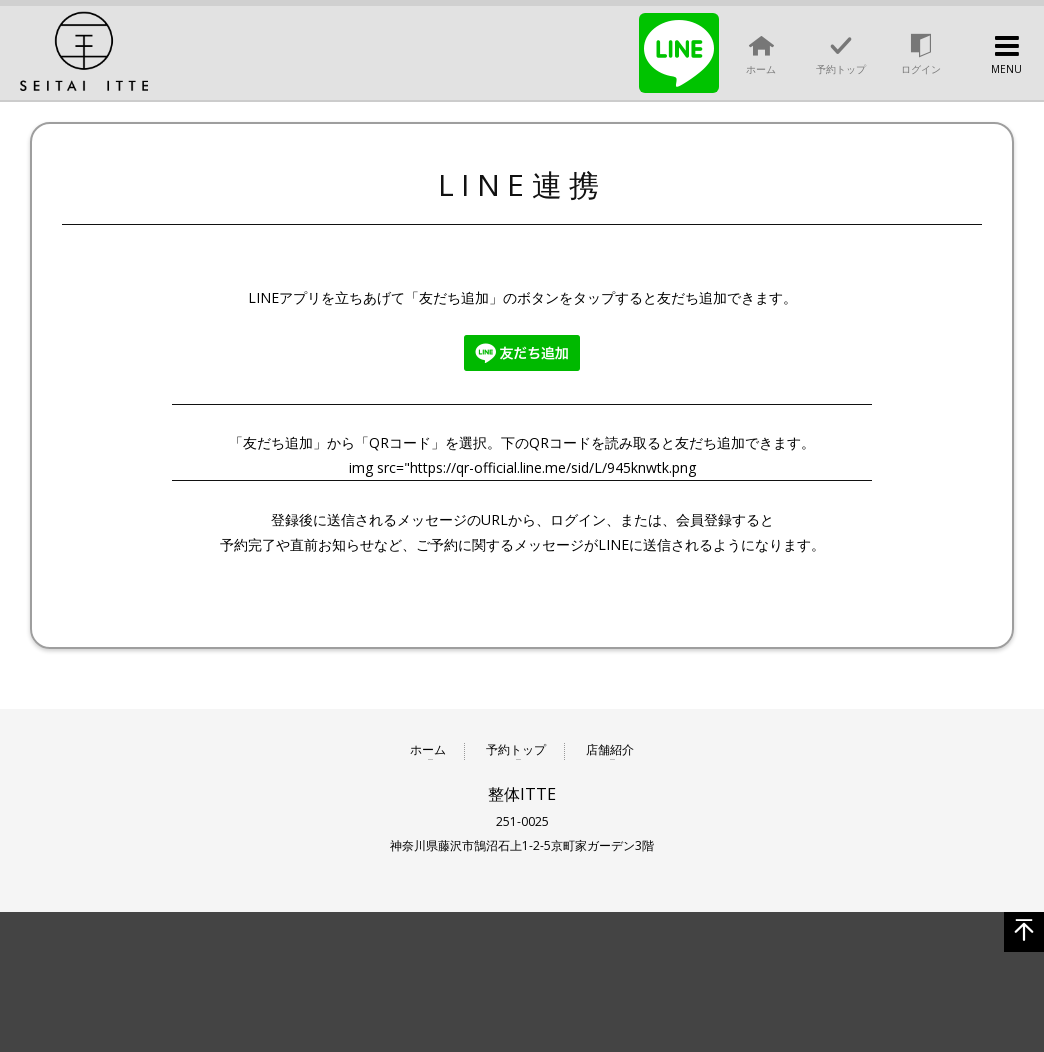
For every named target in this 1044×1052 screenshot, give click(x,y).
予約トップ (516, 750)
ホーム (428, 750)
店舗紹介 (610, 750)
